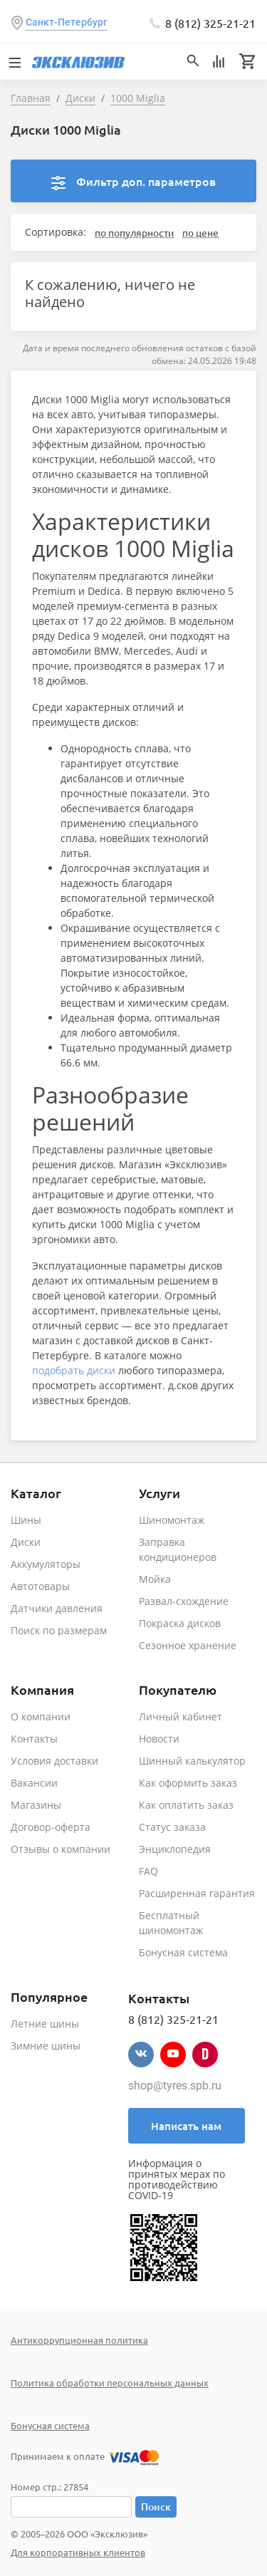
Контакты (34, 1738)
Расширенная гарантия (197, 1893)
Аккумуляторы (45, 1564)
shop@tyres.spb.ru (174, 2085)
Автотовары (40, 1586)
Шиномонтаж (171, 1520)
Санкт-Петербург (67, 22)
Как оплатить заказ (186, 1805)
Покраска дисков (180, 1623)
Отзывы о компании (60, 1849)
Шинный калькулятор (192, 1760)
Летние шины (45, 2023)
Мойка (155, 1579)
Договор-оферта (50, 1827)
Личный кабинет (180, 1716)
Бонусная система (183, 1952)
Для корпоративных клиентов (78, 2552)
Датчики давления (57, 1608)
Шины (26, 1520)
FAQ (148, 1871)
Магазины (36, 1805)
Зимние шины (45, 2045)
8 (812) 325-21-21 (210, 23)
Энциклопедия (175, 1849)
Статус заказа (172, 1827)
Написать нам (186, 2126)
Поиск (156, 2506)
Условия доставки (54, 1760)
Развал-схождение (184, 1601)
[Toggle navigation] (14, 61)
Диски (26, 1542)
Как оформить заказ (188, 1783)
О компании (40, 1716)
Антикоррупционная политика (79, 2340)
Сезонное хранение (187, 1645)
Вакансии (34, 1783)
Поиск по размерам (59, 1630)
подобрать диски (73, 1370)
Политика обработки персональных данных (110, 2383)
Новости (159, 1738)
